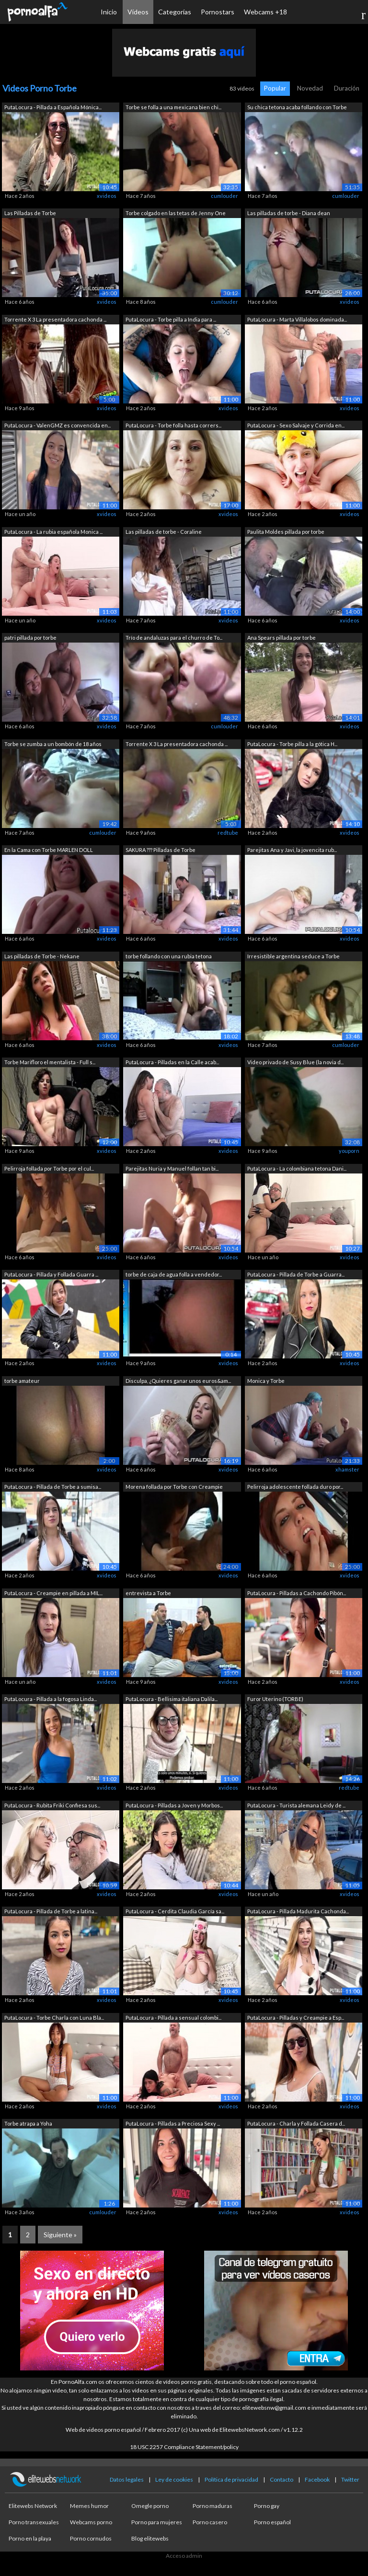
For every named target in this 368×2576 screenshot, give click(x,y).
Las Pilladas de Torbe (30, 213)
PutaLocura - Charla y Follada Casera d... (296, 2123)
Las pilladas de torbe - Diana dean (288, 213)
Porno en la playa (30, 2538)
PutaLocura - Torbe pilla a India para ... (171, 319)
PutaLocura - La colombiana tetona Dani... (296, 1168)
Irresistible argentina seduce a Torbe (293, 956)
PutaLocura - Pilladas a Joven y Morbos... (174, 1805)
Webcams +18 (265, 12)
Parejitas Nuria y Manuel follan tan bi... (172, 1168)
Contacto (281, 2479)
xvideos (106, 196)
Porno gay (266, 2505)
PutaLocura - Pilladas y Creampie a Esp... (295, 2017)
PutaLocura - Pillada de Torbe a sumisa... (52, 1487)
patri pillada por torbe (30, 637)
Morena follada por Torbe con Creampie (174, 1487)
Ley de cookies (174, 2479)
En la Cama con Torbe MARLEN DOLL (48, 850)
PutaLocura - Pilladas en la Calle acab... (172, 1062)
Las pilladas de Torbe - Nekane (42, 956)
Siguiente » (60, 2235)
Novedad (310, 88)
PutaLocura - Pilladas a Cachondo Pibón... (296, 1593)
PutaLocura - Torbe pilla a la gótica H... (292, 744)
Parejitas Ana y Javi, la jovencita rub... (292, 850)
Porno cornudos (91, 2538)
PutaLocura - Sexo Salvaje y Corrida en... (296, 425)
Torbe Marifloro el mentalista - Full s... (49, 1062)
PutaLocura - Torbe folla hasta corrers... (173, 425)
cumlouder (224, 196)
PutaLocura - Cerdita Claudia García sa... (175, 1911)
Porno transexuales (34, 2522)
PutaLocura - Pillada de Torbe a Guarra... (296, 1274)
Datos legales (127, 2479)
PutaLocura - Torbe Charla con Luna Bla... (54, 2017)
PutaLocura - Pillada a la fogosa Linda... (50, 1699)
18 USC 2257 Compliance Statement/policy (184, 2446)
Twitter (350, 2479)
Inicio (109, 12)
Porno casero (210, 2522)
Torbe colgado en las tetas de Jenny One (176, 213)
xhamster (347, 1469)
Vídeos (138, 12)
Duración (346, 88)
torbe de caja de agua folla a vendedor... (174, 1274)
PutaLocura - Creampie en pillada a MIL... (53, 1593)
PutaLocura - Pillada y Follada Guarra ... (51, 1274)
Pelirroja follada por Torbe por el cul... (49, 1168)
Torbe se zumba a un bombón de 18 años (53, 744)
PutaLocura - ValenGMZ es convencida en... (57, 425)
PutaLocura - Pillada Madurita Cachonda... (298, 1911)
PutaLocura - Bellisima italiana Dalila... (172, 1699)
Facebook (317, 2479)
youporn (349, 1151)
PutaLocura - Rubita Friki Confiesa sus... (52, 1805)
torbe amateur (22, 1381)
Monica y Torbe (266, 1381)
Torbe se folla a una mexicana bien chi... (173, 107)
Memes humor (89, 2505)
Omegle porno (150, 2505)
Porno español (272, 2522)
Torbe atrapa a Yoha (28, 2123)
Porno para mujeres (156, 2522)
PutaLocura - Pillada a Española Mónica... (53, 107)
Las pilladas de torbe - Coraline (164, 532)
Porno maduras (212, 2505)
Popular (275, 88)
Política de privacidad (231, 2479)
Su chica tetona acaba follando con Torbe (297, 107)
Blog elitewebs (150, 2538)
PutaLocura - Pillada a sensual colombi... (173, 2017)
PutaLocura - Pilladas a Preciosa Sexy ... (173, 2123)
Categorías (174, 12)
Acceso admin (184, 2555)
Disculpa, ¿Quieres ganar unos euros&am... (178, 1381)
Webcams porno (91, 2522)
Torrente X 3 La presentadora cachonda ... (55, 319)
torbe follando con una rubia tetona (169, 956)
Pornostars (217, 12)
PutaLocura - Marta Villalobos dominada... (297, 319)
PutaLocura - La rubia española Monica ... (53, 532)
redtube (228, 832)
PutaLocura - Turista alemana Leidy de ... (296, 1805)
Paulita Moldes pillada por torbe (285, 532)
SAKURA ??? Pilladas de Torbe (161, 850)
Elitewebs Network (33, 2505)
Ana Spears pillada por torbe (281, 637)
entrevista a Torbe (148, 1593)
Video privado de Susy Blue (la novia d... (295, 1062)
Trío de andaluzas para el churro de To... (174, 637)
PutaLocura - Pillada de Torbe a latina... (50, 1911)
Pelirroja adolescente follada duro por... (295, 1487)
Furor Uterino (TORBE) (275, 1699)
